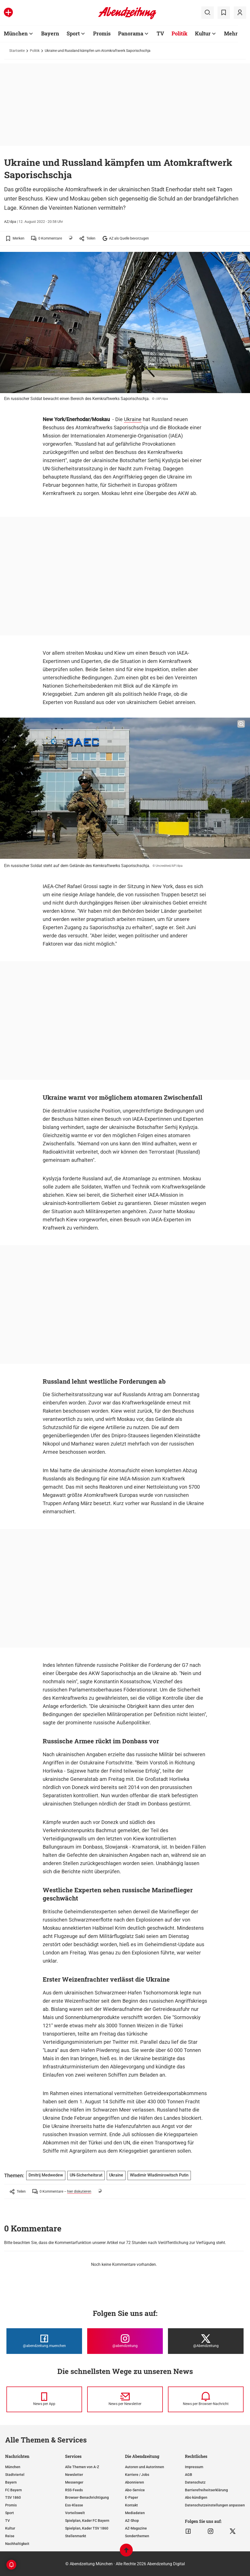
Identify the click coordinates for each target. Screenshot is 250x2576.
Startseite (17, 51)
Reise (9, 2536)
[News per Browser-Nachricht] (206, 2399)
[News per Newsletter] (125, 2399)
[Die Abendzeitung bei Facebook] (44, 2341)
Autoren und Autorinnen (144, 2467)
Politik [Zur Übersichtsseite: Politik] (180, 33)
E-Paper (131, 2497)
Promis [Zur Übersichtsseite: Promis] (102, 33)
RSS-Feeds (74, 2490)
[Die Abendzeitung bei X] (206, 2341)
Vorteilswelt (75, 2513)
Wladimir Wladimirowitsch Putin (159, 2175)
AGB (188, 2475)
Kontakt (131, 2505)
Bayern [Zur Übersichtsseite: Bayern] (50, 33)
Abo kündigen (196, 2497)
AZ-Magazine (136, 2528)
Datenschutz (195, 2482)
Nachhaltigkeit (17, 2544)
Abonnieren (134, 2482)
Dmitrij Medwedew (46, 2175)
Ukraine (132, 419)
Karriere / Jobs (137, 2475)
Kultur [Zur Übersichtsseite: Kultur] (203, 33)
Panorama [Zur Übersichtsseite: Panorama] (130, 33)
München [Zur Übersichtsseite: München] (16, 33)
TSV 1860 (13, 2497)
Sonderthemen (137, 2536)
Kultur (10, 2528)
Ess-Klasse (74, 2505)
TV (7, 2520)
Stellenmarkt (75, 2536)
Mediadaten (135, 2513)
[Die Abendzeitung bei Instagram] (125, 2341)
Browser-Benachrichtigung (87, 2497)
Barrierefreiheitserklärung (206, 2490)
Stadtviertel (14, 2475)
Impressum (194, 2467)
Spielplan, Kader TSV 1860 (86, 2528)
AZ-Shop (132, 2520)
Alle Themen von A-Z (82, 2467)
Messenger (74, 2482)
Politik (35, 51)
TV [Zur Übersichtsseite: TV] (160, 33)
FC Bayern (13, 2490)
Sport (9, 2513)
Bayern (11, 2482)
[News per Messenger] (44, 2399)
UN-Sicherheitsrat (86, 2175)
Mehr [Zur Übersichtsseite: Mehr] (231, 33)
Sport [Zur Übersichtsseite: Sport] (73, 33)
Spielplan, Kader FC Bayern (87, 2520)
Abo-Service (135, 2490)
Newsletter (74, 2475)
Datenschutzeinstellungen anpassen (215, 2505)
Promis (11, 2505)
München (12, 2467)
